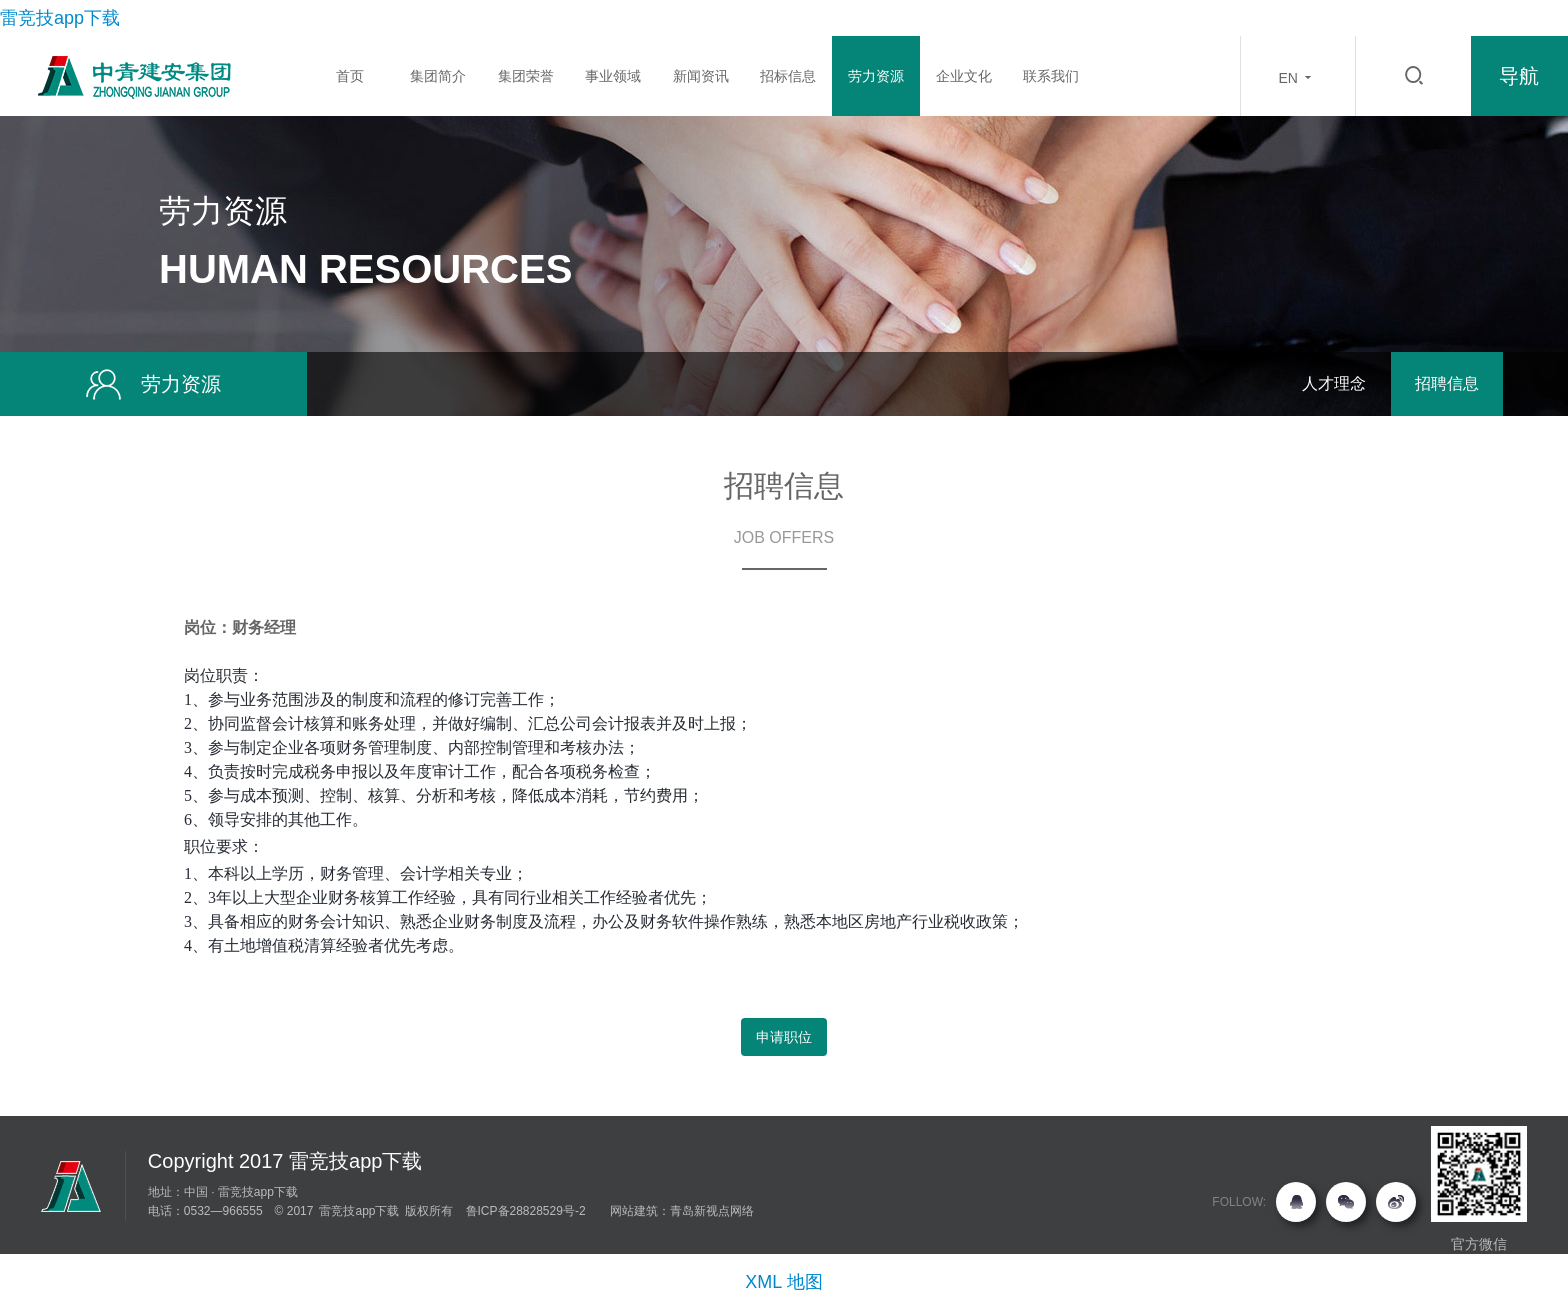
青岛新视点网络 (712, 1211)
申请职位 (784, 1037)
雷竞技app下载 (60, 18)
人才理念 (1334, 383)
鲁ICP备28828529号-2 (526, 1211)
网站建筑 (634, 1211)
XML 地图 (783, 1282)
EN (1297, 77)
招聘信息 (1447, 383)
